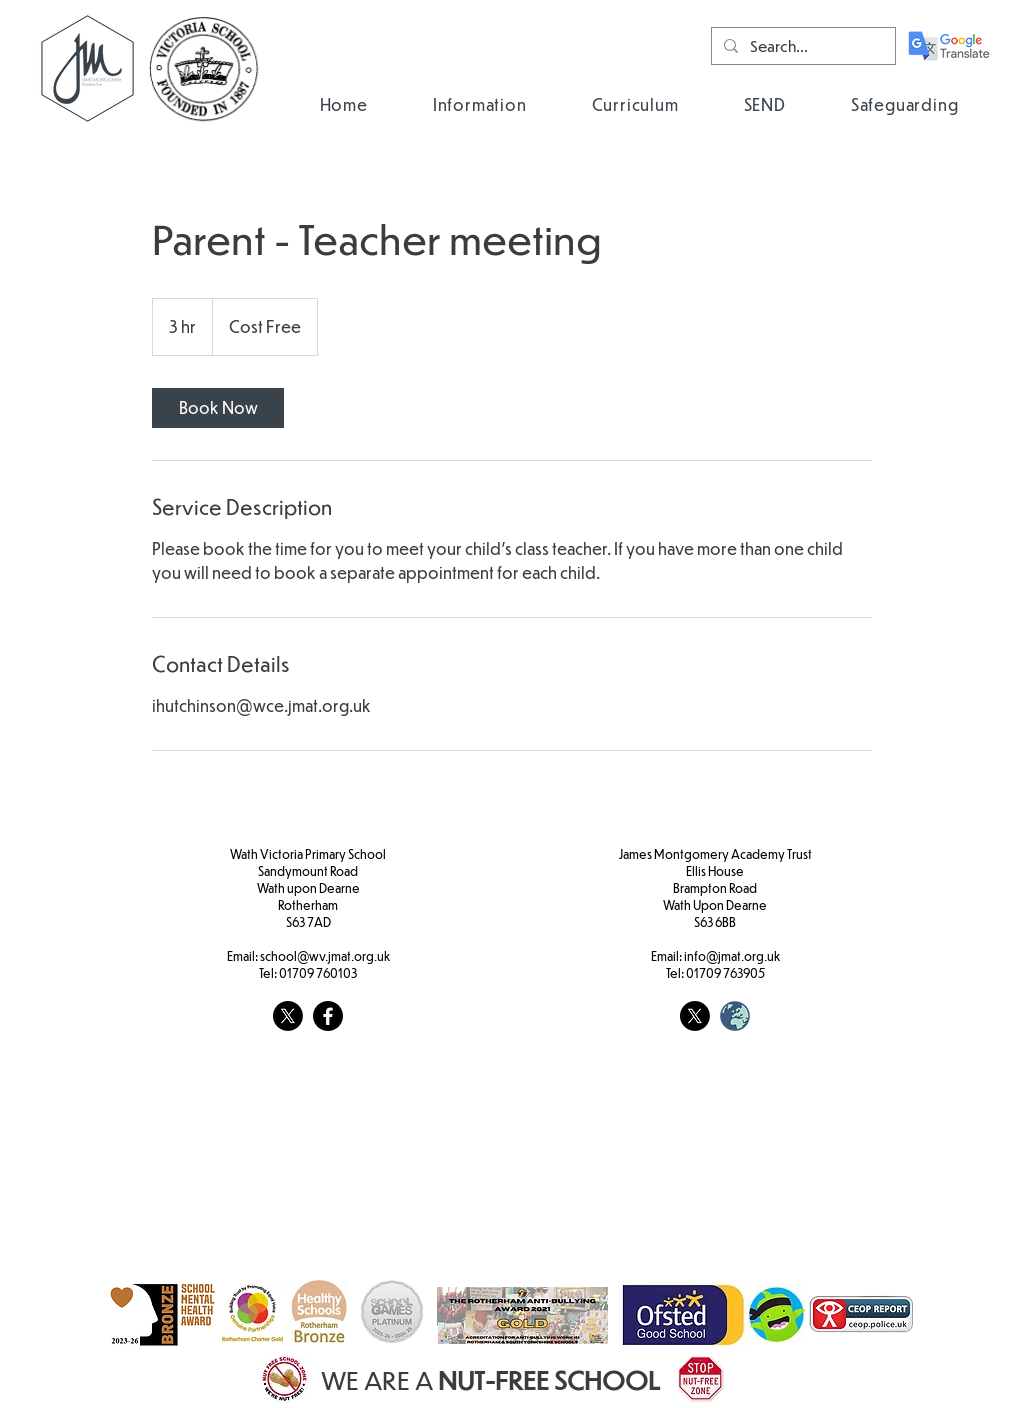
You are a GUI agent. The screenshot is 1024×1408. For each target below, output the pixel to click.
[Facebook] (328, 1016)
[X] (288, 1016)
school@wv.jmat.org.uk (325, 956)
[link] (218, 408)
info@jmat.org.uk (732, 956)
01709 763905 (725, 973)
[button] (479, 105)
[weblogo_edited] (735, 1016)
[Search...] (801, 46)
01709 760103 (318, 973)
